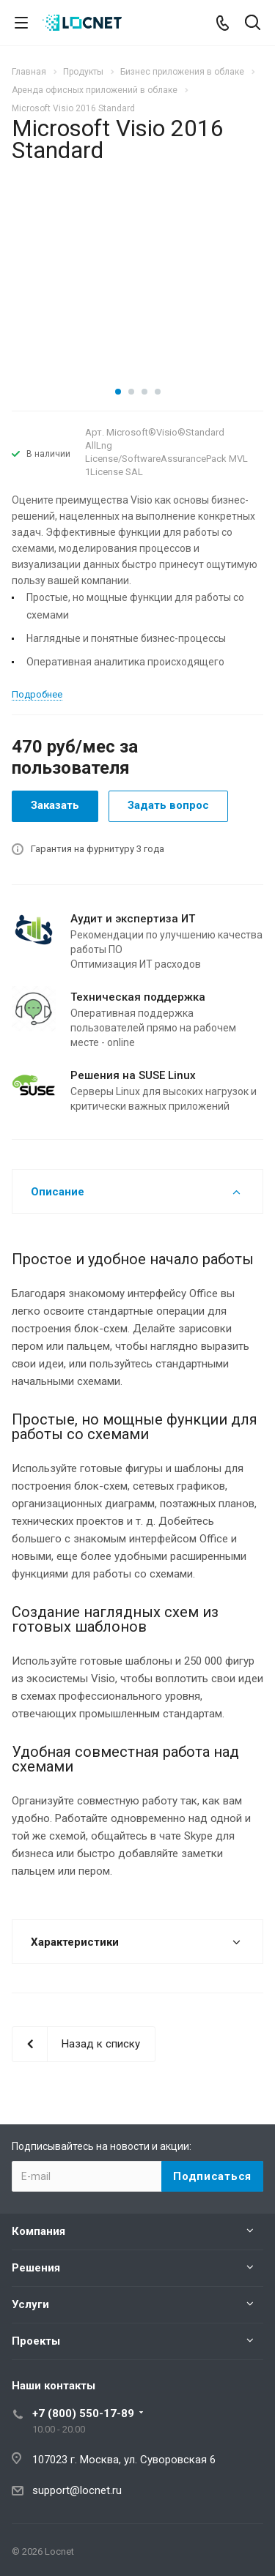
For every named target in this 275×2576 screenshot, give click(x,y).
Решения (36, 2267)
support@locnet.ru (77, 2490)
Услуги (30, 2304)
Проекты (36, 2341)
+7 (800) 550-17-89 (83, 2413)
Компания (38, 2231)
